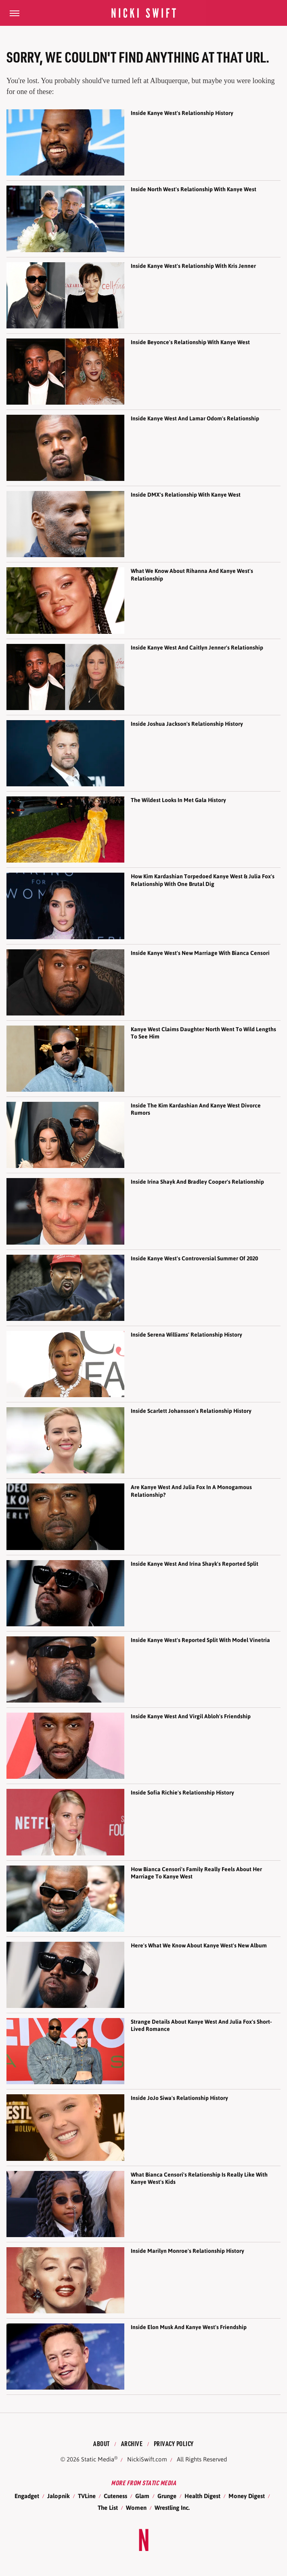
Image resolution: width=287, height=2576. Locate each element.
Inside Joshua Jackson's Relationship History (187, 724)
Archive (132, 2443)
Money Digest (246, 2495)
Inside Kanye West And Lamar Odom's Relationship (195, 418)
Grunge (166, 2495)
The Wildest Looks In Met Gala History (178, 800)
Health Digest (202, 2495)
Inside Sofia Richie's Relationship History (182, 1792)
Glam (142, 2495)
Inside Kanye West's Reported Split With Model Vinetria (200, 1640)
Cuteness (115, 2495)
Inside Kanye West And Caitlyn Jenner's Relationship (197, 647)
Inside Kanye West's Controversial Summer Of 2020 (194, 1258)
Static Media (97, 2459)
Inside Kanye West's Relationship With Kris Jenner (193, 266)
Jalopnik (58, 2495)
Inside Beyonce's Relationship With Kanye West (190, 342)
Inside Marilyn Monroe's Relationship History (187, 2251)
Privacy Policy (174, 2443)
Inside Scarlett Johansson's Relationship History (191, 1411)
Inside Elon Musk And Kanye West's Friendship (189, 2327)
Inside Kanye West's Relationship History (182, 113)
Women (136, 2507)
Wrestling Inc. (172, 2507)
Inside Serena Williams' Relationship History (186, 1334)
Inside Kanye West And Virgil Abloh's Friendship (191, 1716)
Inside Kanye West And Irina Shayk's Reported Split (194, 1564)
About (101, 2443)
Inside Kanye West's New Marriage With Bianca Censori (200, 953)
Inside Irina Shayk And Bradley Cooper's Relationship (197, 1181)
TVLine (87, 2495)
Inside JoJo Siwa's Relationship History (179, 2098)
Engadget (27, 2495)
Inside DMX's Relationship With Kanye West (186, 494)
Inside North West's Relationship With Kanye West (193, 189)
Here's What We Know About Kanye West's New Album (199, 1945)
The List (108, 2507)
